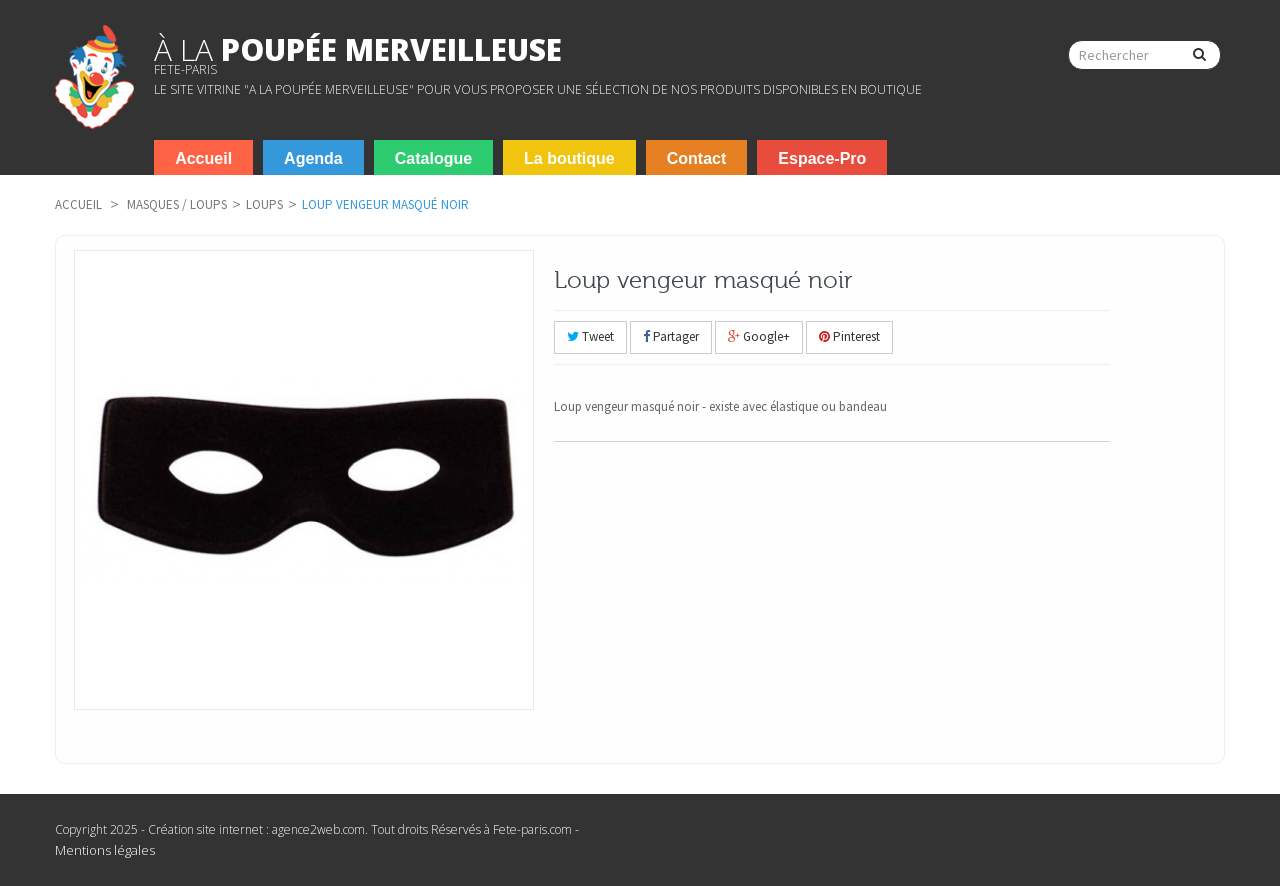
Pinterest (849, 336)
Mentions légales (105, 850)
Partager (671, 336)
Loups (264, 204)
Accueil (78, 204)
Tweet (590, 336)
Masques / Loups (177, 204)
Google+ (759, 336)
